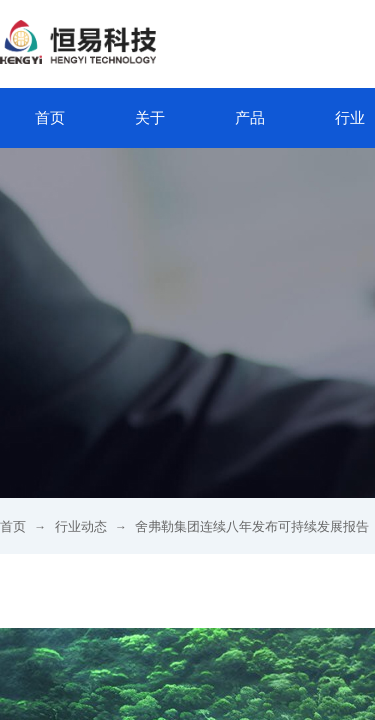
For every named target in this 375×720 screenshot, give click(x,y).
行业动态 (81, 526)
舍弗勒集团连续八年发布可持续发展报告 (252, 526)
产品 (250, 118)
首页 (50, 118)
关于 (150, 118)
